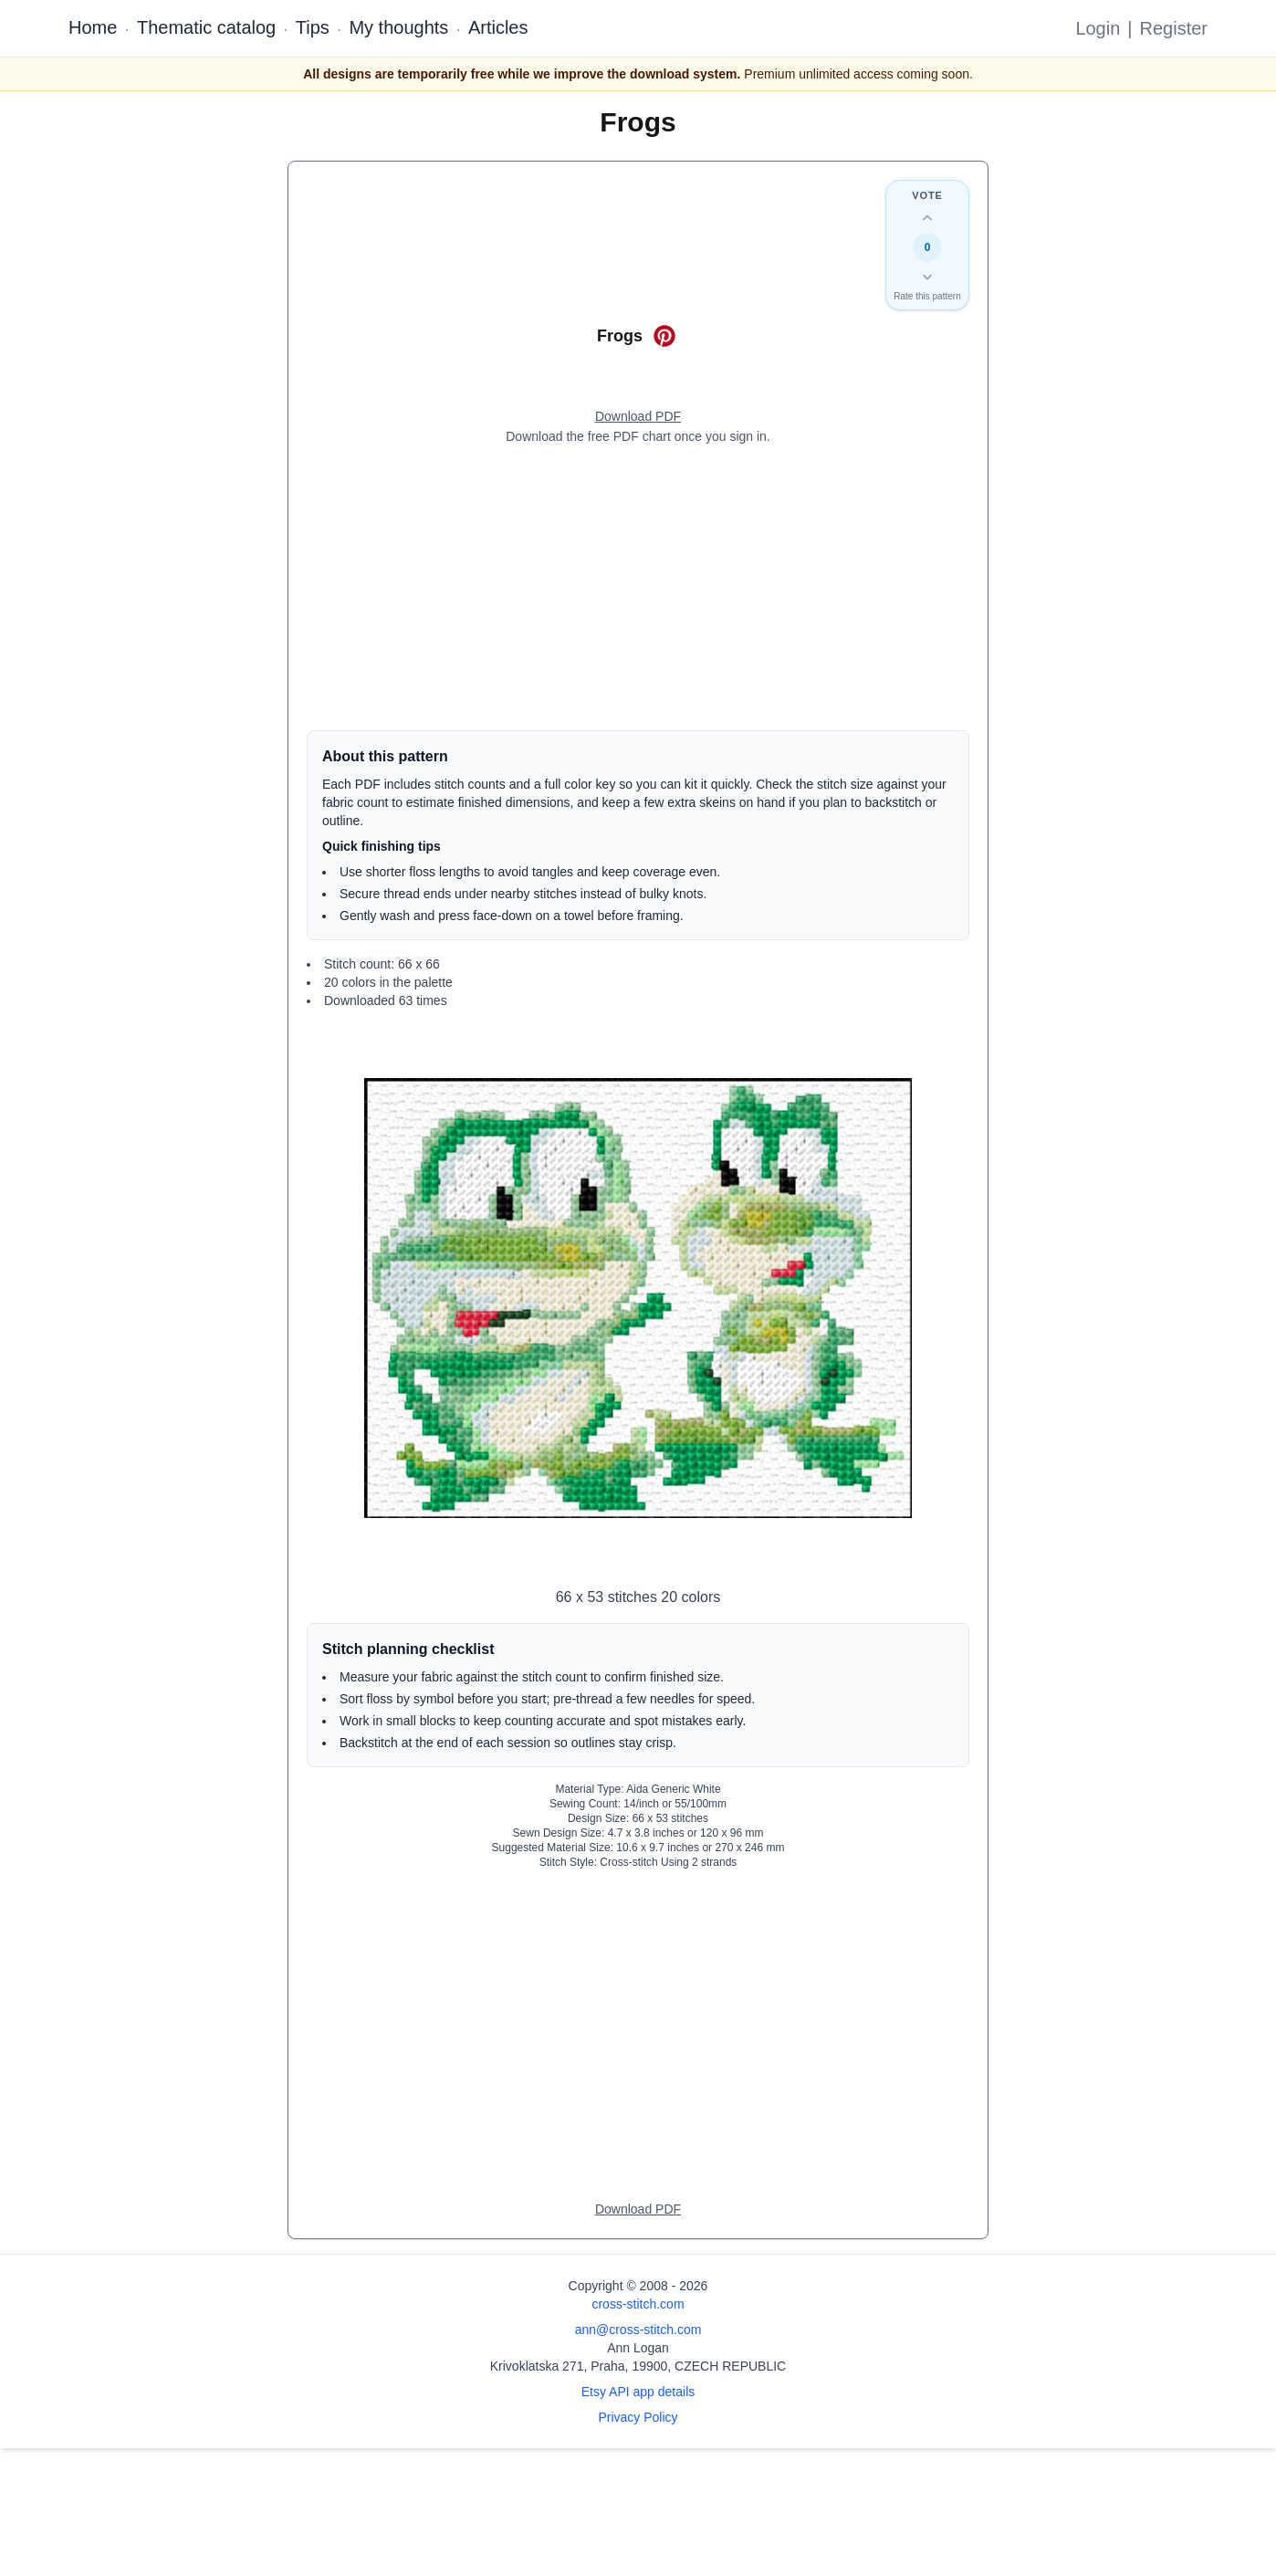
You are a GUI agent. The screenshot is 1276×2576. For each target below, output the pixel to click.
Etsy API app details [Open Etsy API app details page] (638, 2391)
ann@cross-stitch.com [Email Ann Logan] (638, 2329)
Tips (312, 27)
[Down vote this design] (927, 277)
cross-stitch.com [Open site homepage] (637, 2304)
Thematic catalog (206, 27)
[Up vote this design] (927, 218)
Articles (498, 27)
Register (1174, 28)
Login (1097, 28)
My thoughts (398, 27)
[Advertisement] (638, 588)
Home (92, 27)
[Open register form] (638, 417)
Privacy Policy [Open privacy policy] (637, 2417)
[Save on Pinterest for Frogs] (664, 336)
